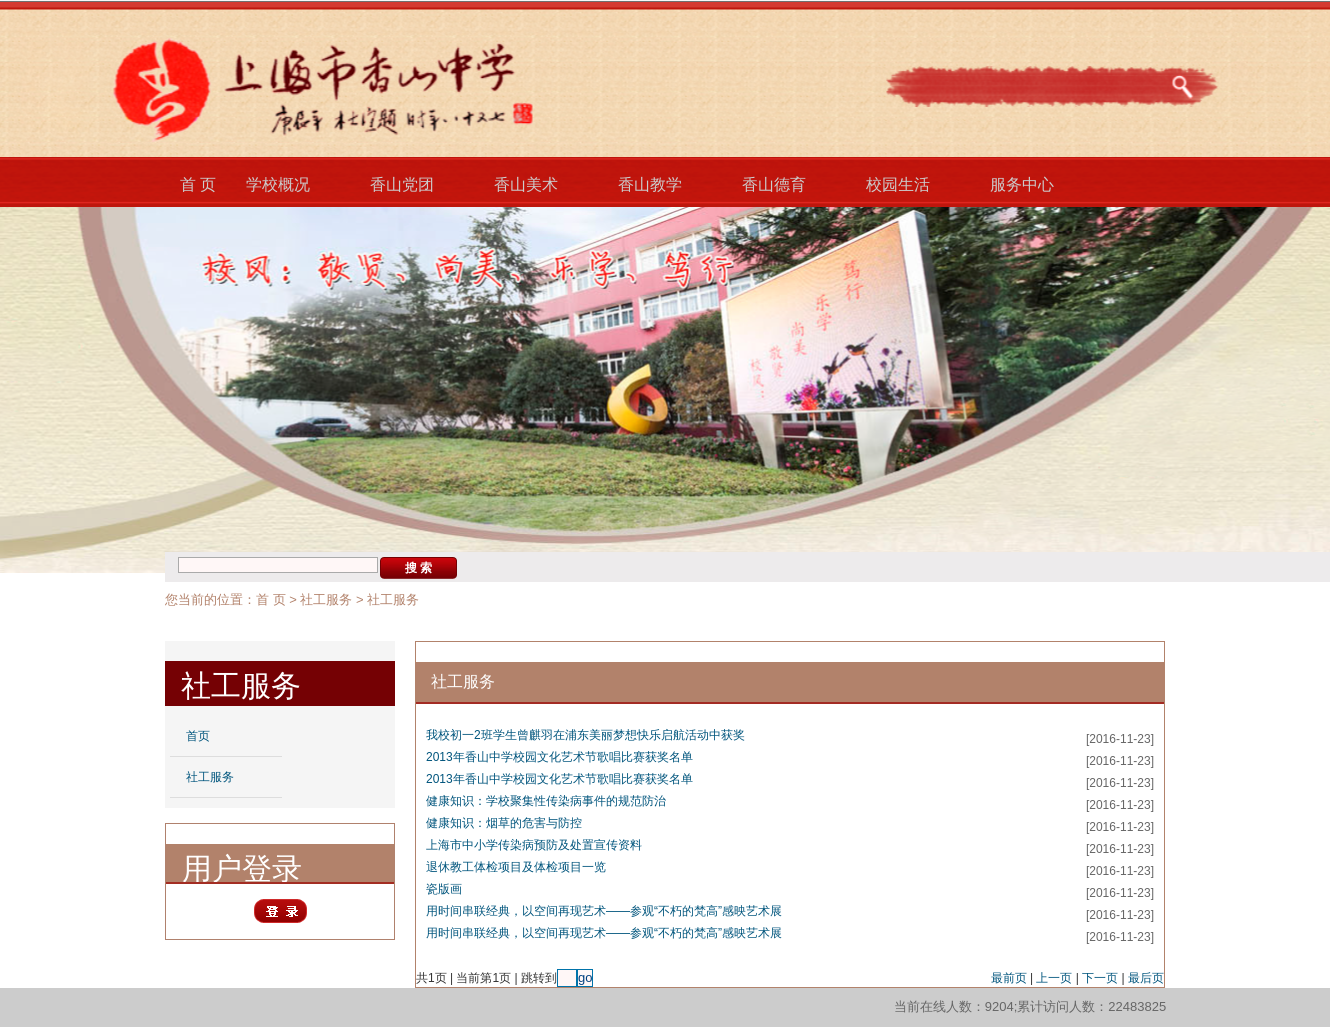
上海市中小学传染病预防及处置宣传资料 (534, 845)
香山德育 (774, 184)
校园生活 (898, 184)
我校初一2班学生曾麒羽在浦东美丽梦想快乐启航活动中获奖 (585, 735)
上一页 (1054, 978)
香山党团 (402, 184)
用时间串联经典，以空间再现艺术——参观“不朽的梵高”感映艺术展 (604, 911)
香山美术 (526, 184)
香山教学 (650, 184)
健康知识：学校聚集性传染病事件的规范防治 (546, 801)
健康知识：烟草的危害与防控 (504, 823)
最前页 (1009, 978)
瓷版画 (444, 889)
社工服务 (326, 599)
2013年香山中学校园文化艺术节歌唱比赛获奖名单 (559, 757)
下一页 (1100, 978)
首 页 (198, 184)
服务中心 (1022, 184)
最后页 (1146, 978)
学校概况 (278, 184)
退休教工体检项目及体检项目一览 (516, 867)
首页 (198, 736)
